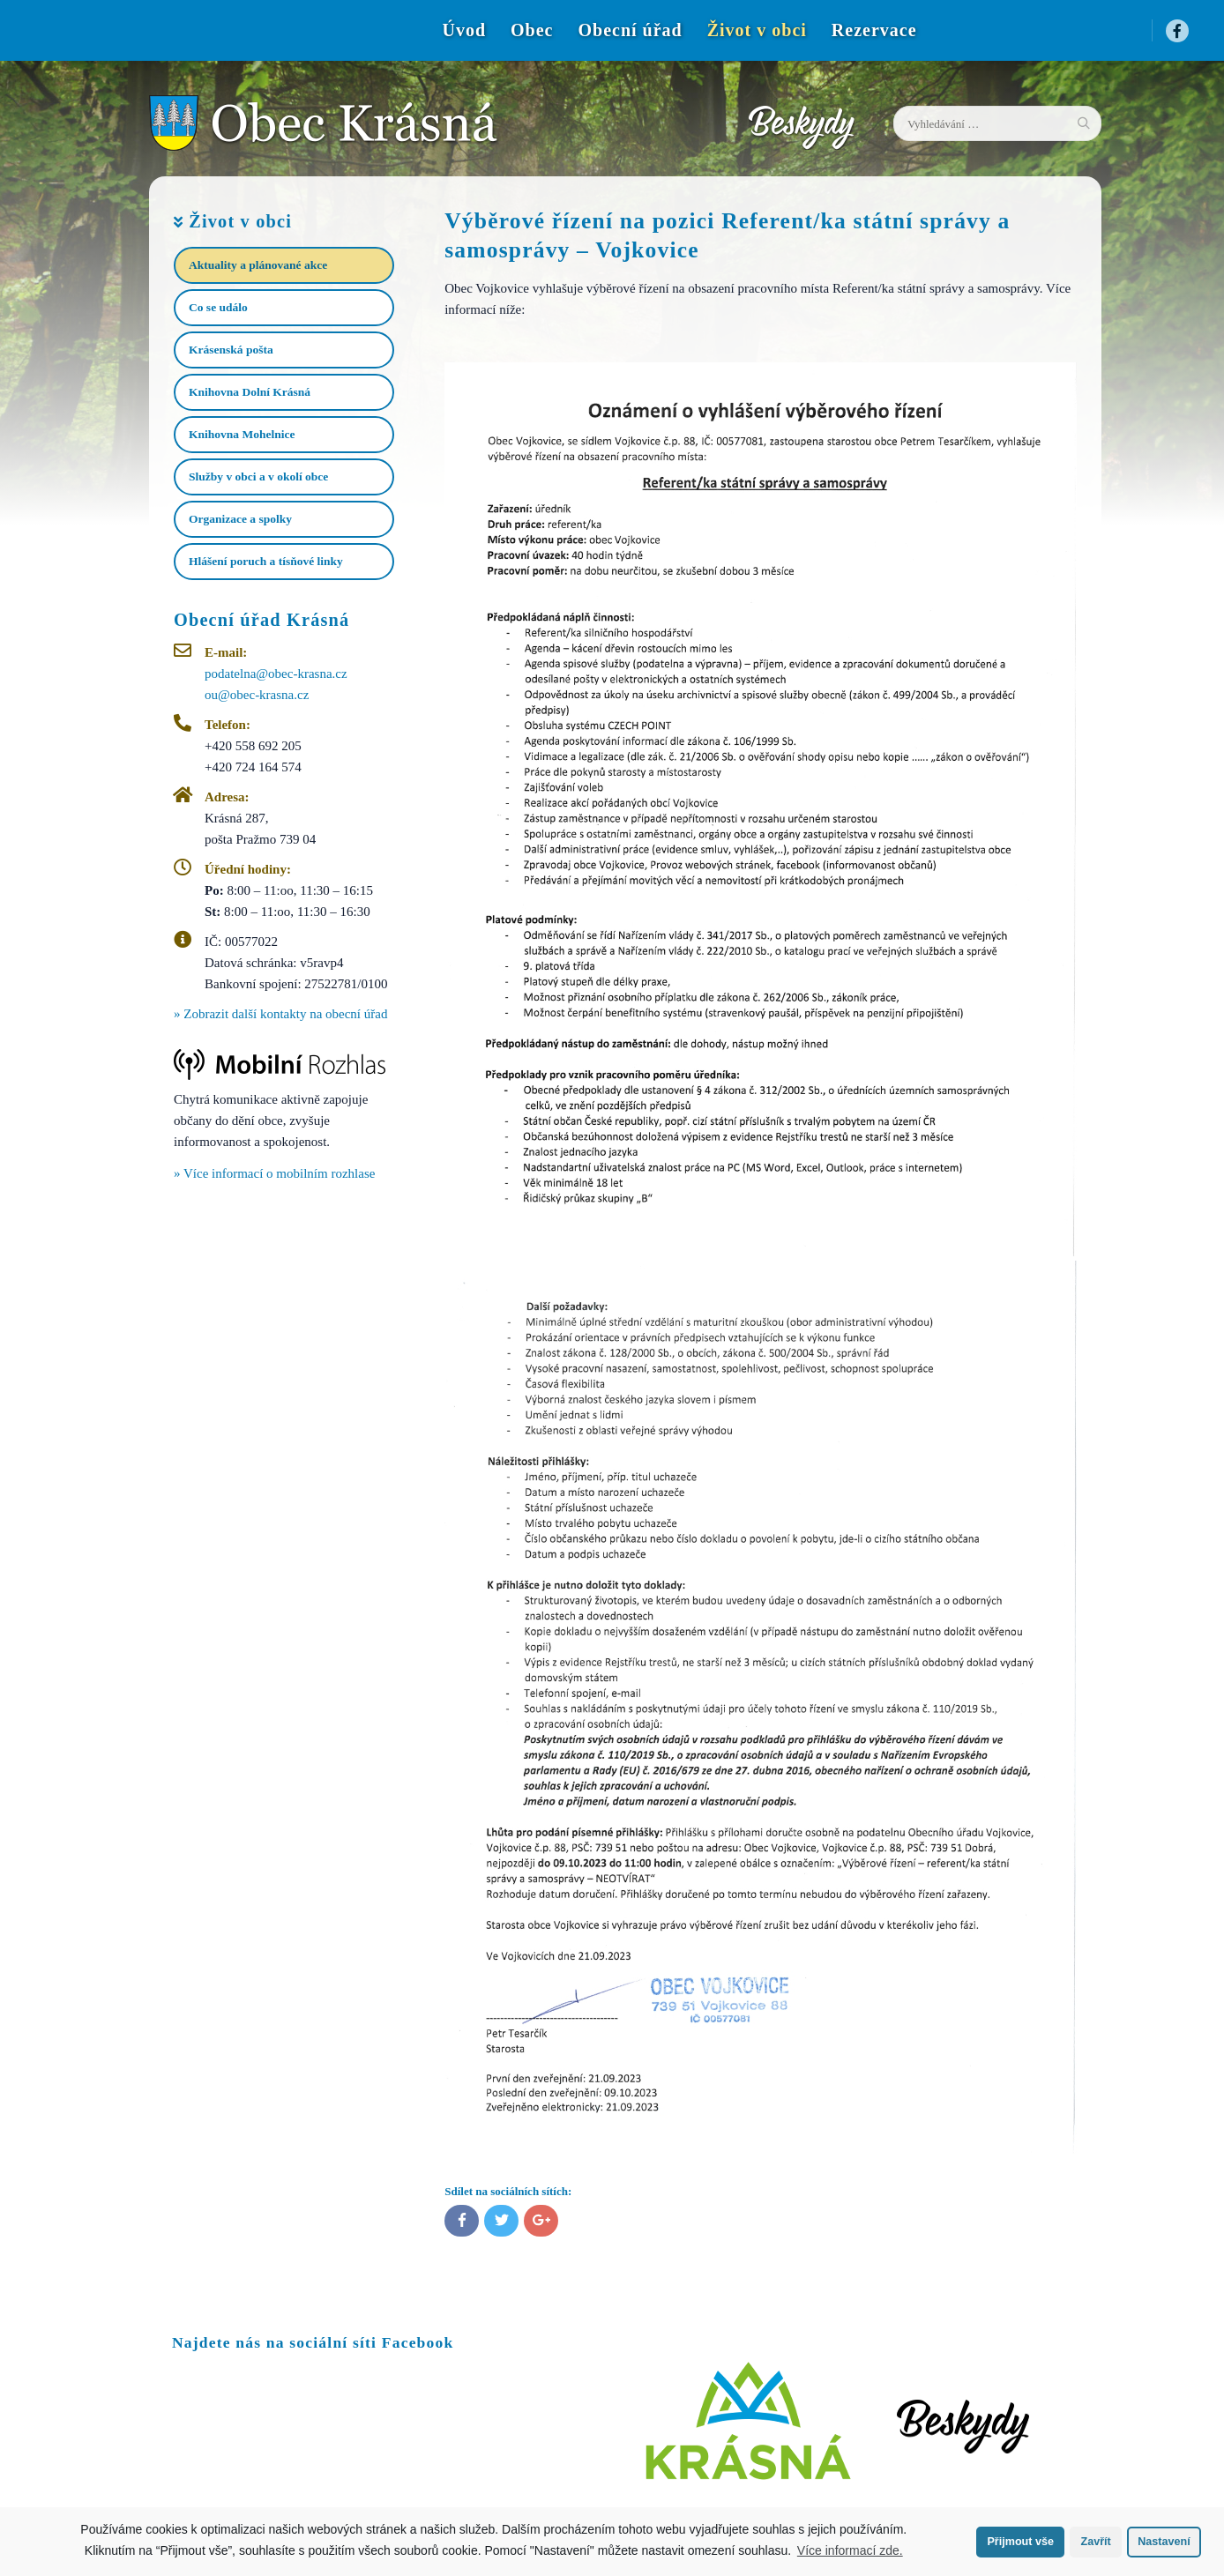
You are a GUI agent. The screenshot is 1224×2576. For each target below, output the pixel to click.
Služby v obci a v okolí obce (258, 476)
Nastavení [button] (1164, 2541)
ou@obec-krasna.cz (257, 695)
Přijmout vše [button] (1020, 2541)
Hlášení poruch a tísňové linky (266, 561)
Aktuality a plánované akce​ (258, 265)
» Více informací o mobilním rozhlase (274, 1173)
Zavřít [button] (1095, 2541)
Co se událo (218, 307)
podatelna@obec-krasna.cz (276, 673)
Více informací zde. (850, 2550)
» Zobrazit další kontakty (280, 1014)
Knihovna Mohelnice (242, 434)
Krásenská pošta (231, 349)
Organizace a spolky (240, 518)
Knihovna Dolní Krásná (249, 391)
